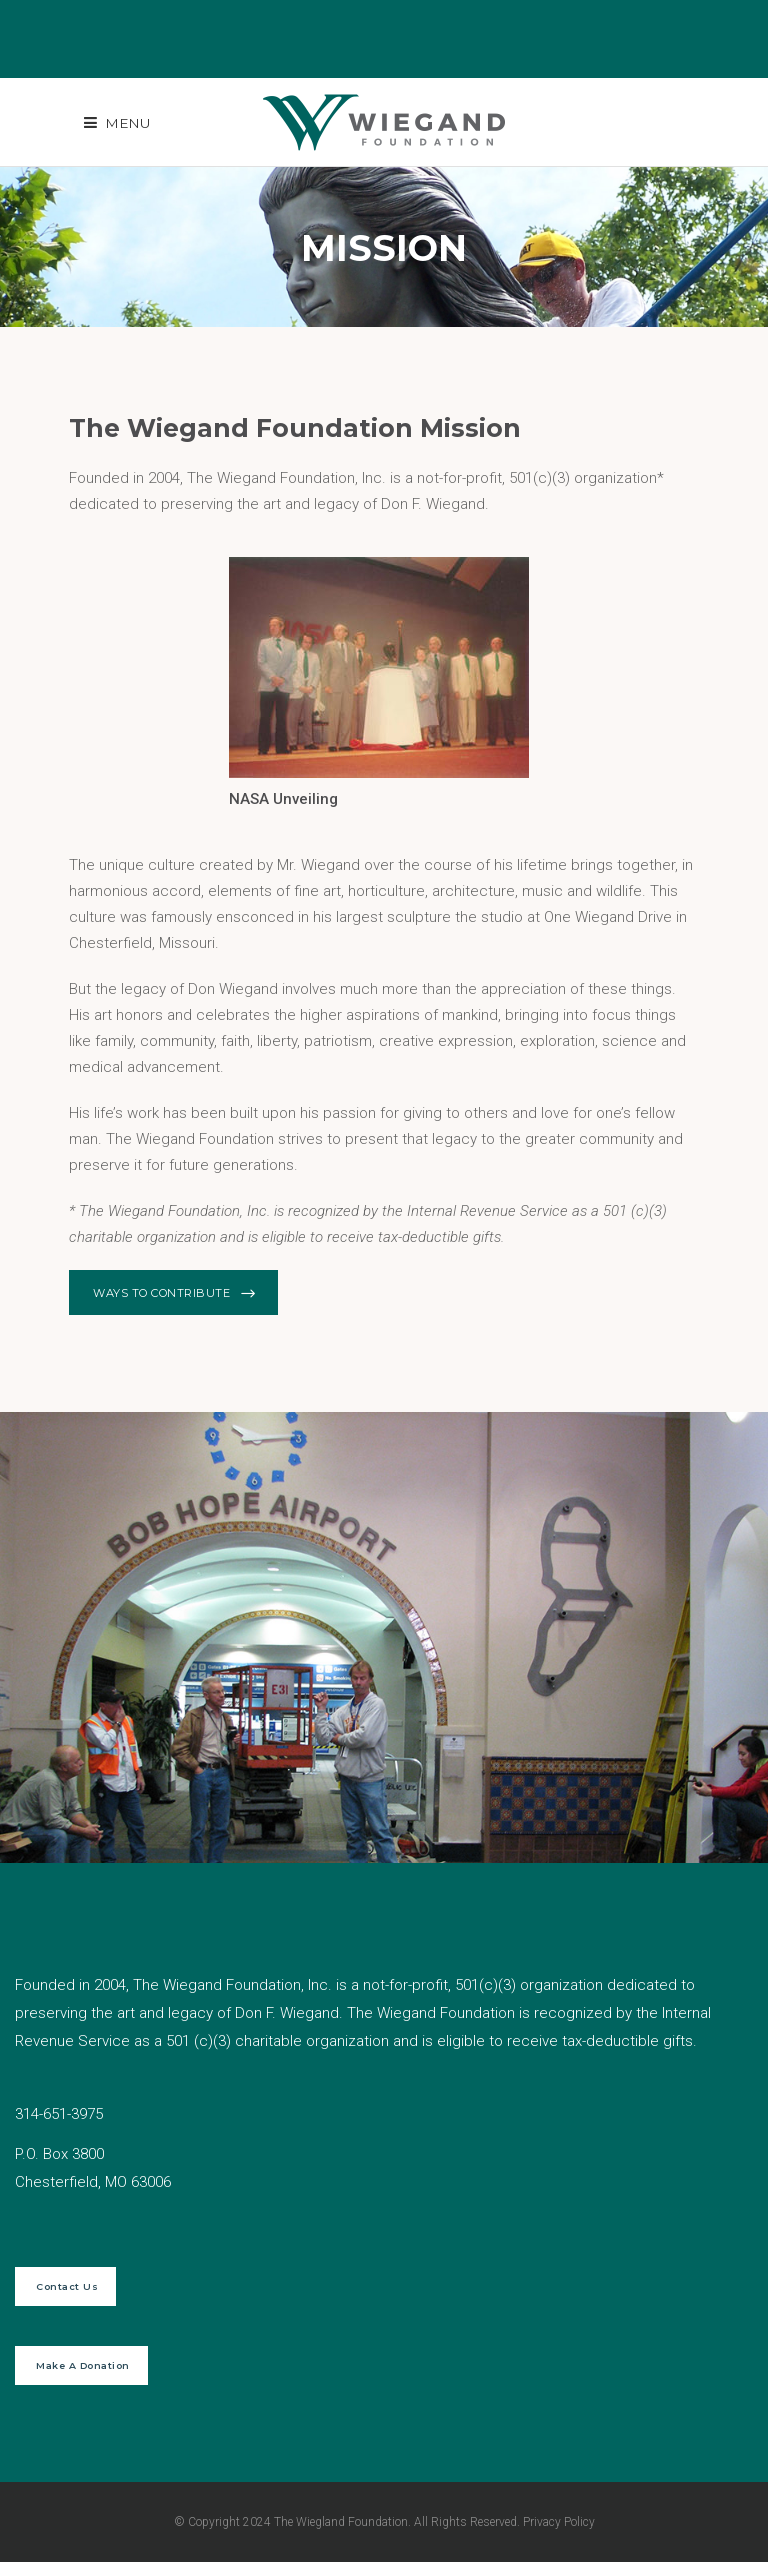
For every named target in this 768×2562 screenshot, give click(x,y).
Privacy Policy (559, 2522)
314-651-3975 (59, 2114)
